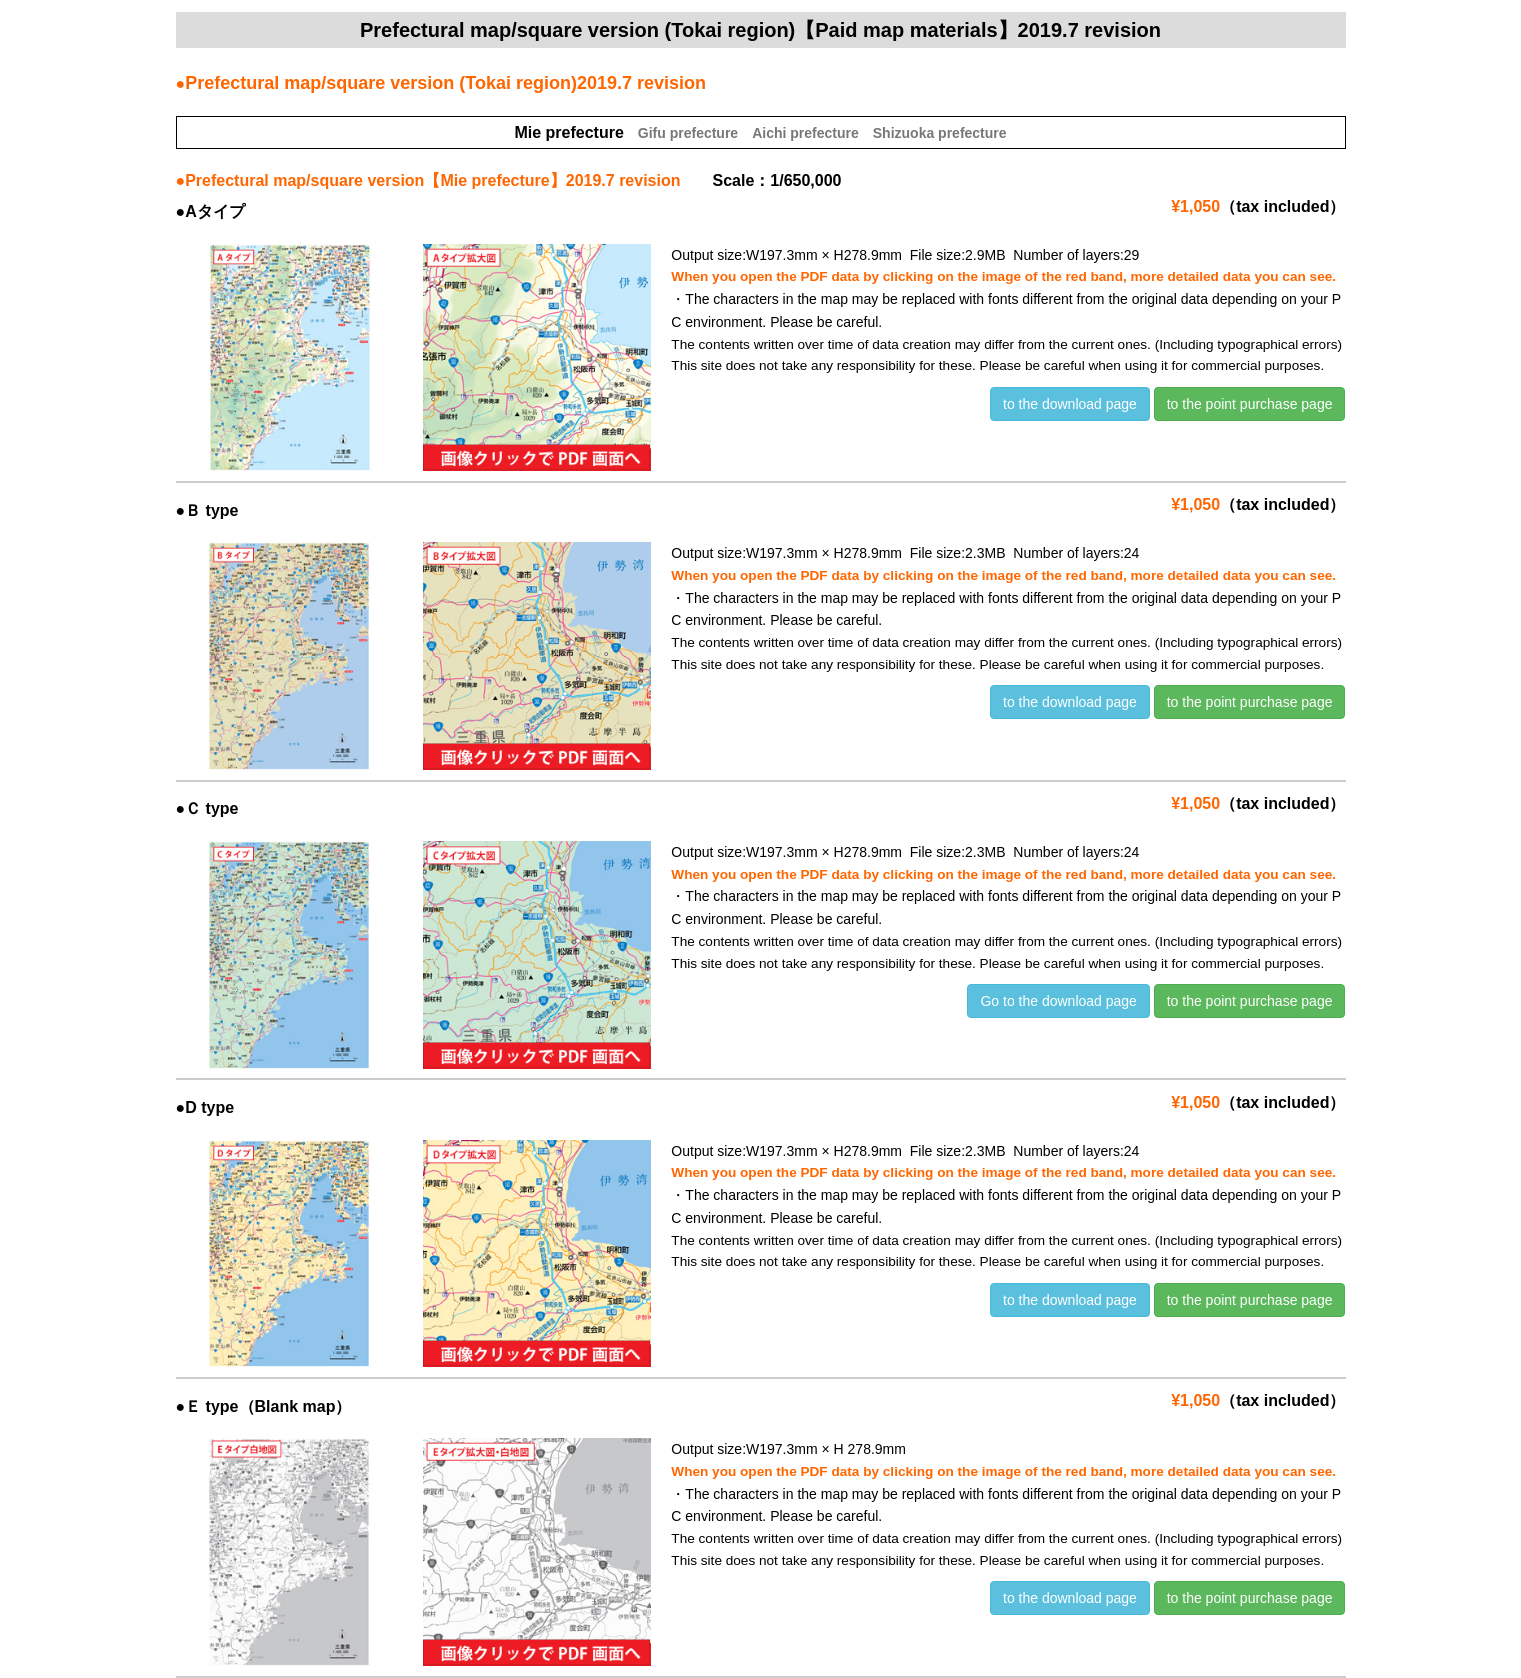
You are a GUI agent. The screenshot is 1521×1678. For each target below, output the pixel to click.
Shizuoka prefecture (940, 133)
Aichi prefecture (805, 133)
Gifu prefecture (688, 133)
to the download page (1070, 404)
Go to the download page (1058, 1001)
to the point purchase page (1250, 404)
